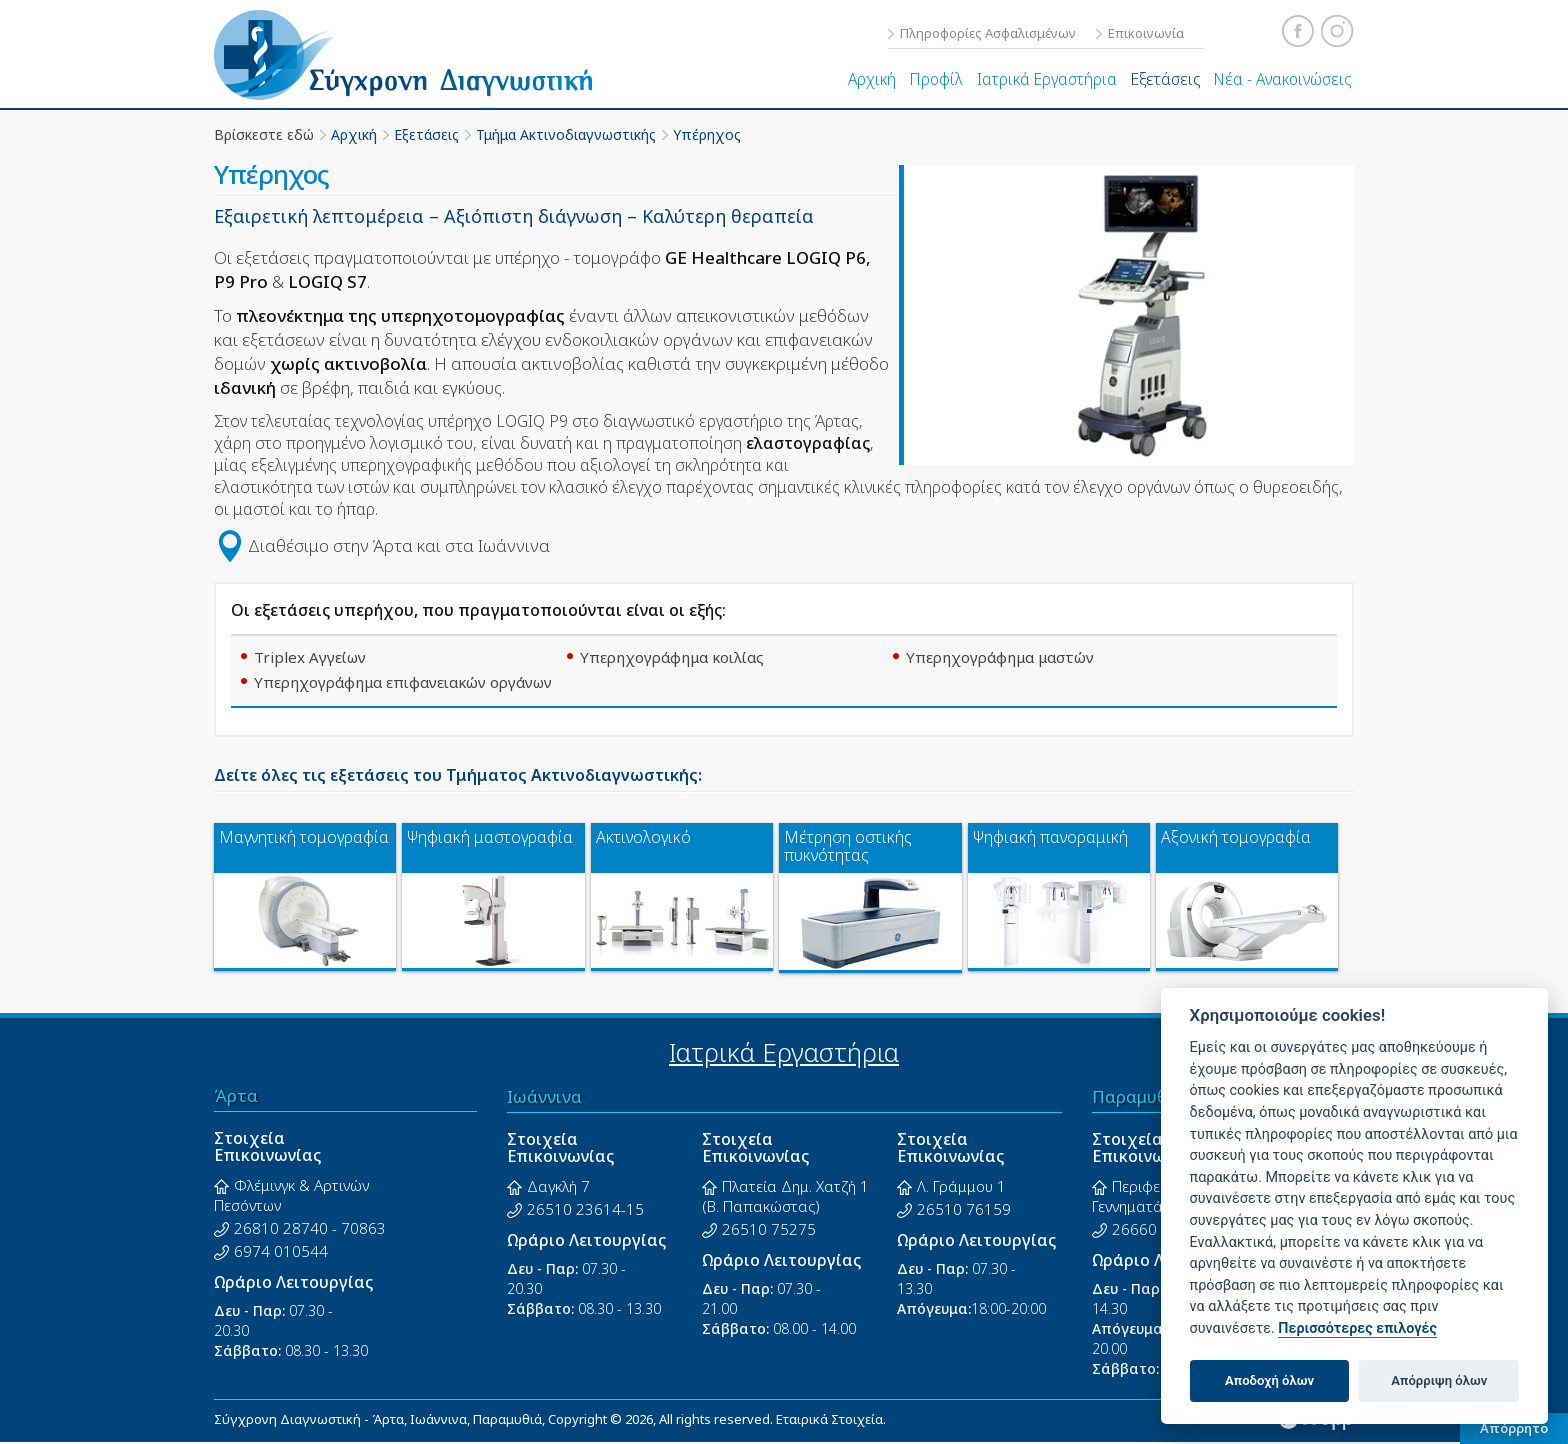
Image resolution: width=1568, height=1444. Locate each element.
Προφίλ (936, 79)
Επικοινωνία (1146, 33)
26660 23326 (1159, 1229)
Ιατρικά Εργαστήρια (1047, 79)
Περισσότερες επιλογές (1357, 1328)
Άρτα (236, 1095)
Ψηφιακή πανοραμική (1050, 837)
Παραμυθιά (1138, 1096)
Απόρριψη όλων (1439, 1380)
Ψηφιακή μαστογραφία (490, 837)
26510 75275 (769, 1229)
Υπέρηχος (707, 134)
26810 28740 (281, 1228)
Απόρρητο (1514, 1428)
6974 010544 (281, 1251)
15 (635, 1209)
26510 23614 (574, 1209)
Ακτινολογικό (643, 837)
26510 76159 (964, 1209)
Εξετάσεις (1165, 79)
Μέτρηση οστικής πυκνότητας (848, 846)
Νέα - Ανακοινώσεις (1282, 79)
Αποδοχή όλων (1269, 1380)
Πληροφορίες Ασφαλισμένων (988, 33)
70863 (363, 1228)
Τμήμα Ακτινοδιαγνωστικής (566, 134)
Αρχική (872, 79)
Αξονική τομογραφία (1236, 837)
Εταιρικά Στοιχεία (829, 1419)
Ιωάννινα (544, 1096)
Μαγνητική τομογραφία (304, 837)
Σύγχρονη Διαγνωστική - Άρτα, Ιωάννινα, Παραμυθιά (417, 55)
